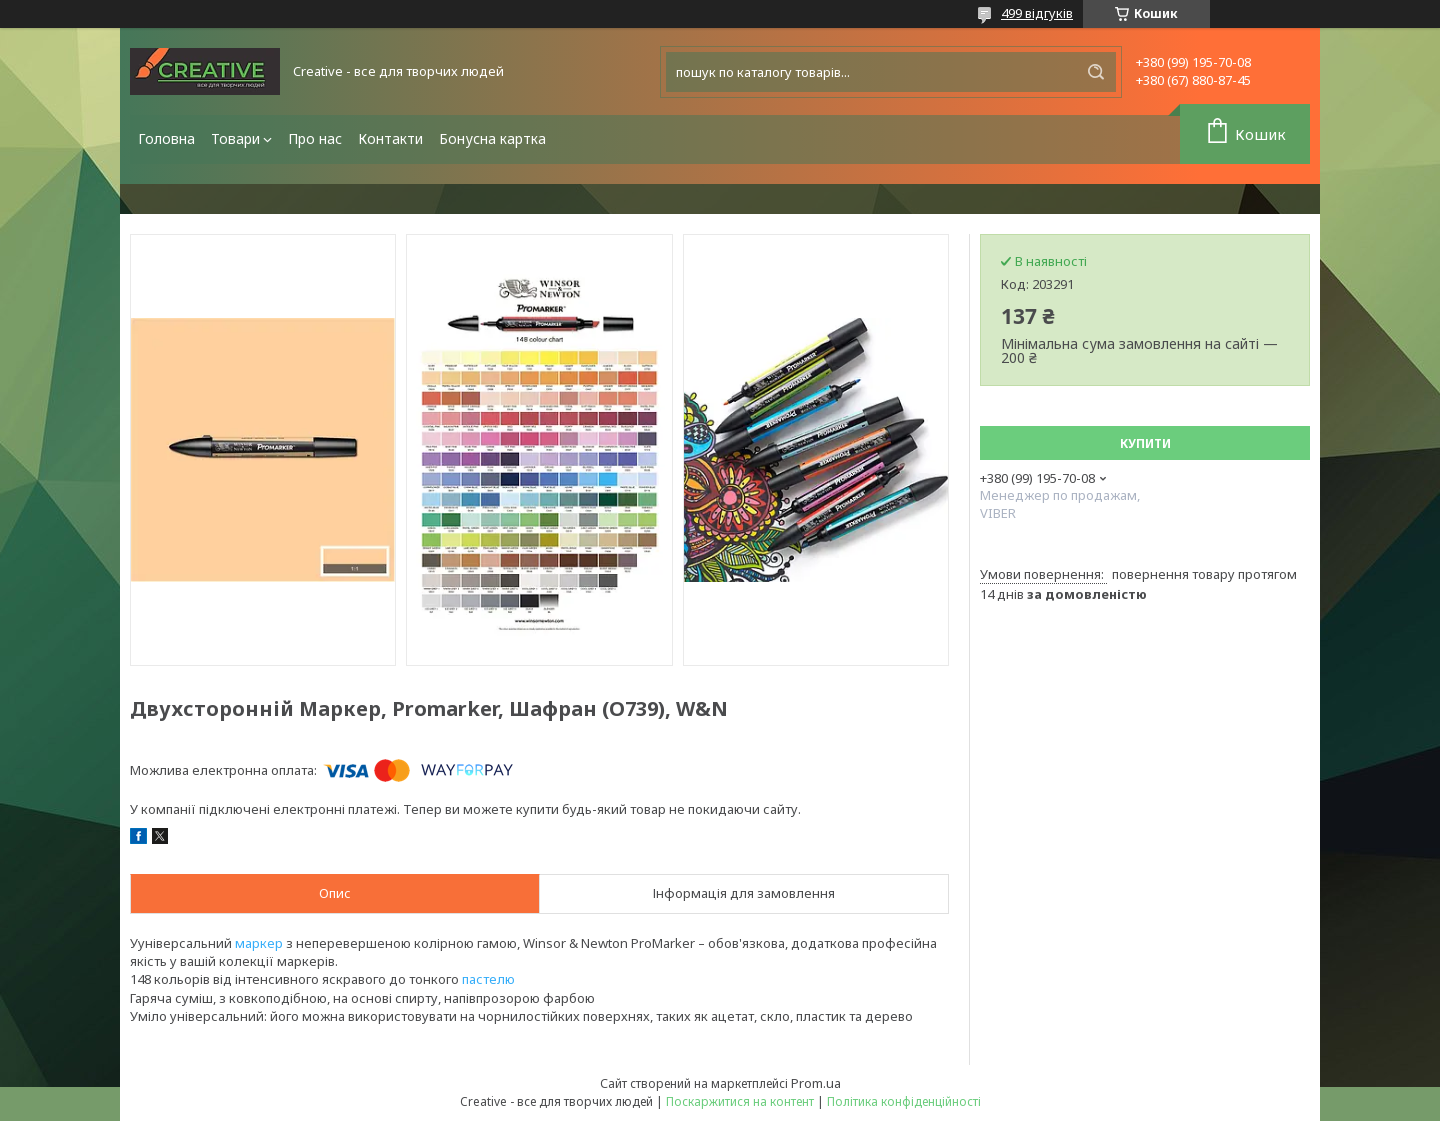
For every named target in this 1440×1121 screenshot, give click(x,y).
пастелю (488, 979)
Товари (235, 138)
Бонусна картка (492, 138)
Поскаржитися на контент (740, 1101)
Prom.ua (816, 1083)
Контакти (390, 138)
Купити (1145, 443)
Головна (166, 138)
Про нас (315, 138)
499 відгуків (1037, 13)
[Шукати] (1096, 72)
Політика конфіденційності (904, 1101)
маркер (259, 943)
